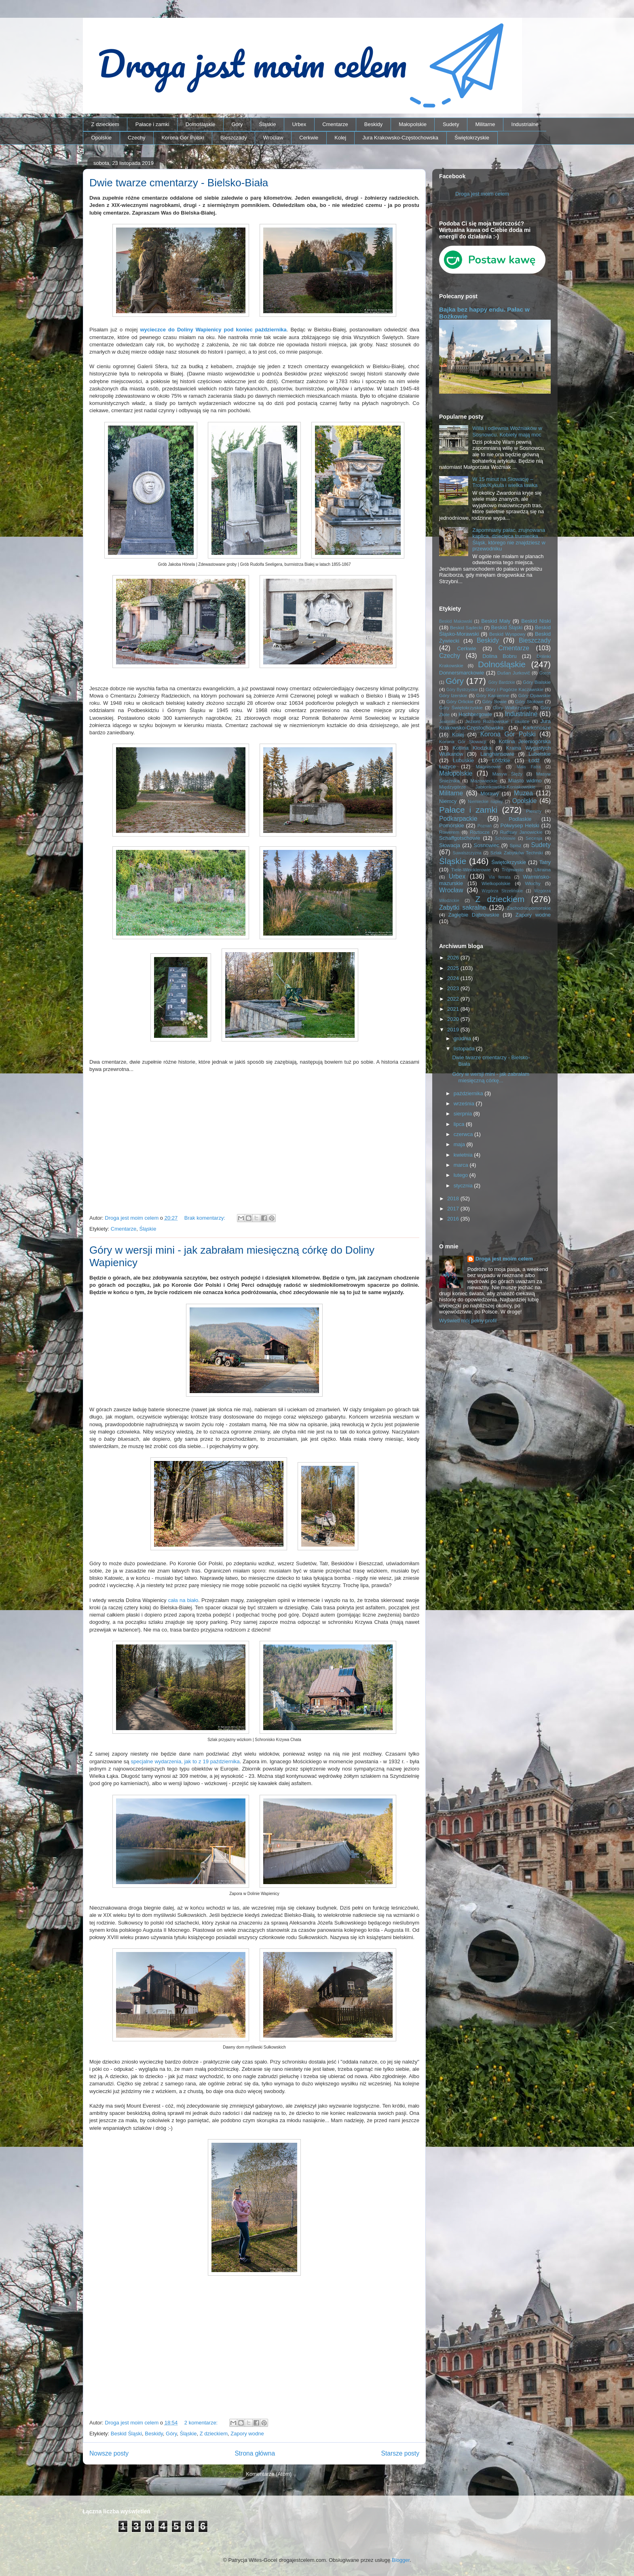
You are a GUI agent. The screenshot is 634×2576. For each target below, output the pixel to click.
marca (462, 1165)
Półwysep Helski (520, 825)
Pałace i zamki (152, 124)
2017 (454, 1209)
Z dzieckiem (105, 124)
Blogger (401, 2560)
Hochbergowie (475, 714)
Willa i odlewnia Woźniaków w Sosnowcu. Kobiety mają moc (507, 431)
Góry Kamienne (492, 695)
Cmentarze (335, 124)
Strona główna (255, 2453)
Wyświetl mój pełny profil (468, 1321)
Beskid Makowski (455, 621)
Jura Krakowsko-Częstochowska (400, 138)
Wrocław (273, 138)
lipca (460, 1124)
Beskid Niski (536, 621)
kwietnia (464, 1155)
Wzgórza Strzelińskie (502, 891)
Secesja (534, 838)
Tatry (545, 862)
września (465, 1103)
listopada (465, 1049)
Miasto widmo (524, 781)
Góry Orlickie (460, 701)
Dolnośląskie (201, 124)
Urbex (299, 124)
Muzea (523, 793)
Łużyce (447, 766)
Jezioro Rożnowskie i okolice (497, 721)
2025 (454, 968)
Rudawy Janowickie (521, 832)
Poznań (485, 826)
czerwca (464, 1134)
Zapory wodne (247, 2434)
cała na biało (183, 1600)
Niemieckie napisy (485, 801)
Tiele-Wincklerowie (471, 869)
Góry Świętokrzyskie (461, 707)
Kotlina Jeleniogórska (525, 741)
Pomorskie (451, 825)
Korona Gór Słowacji (462, 741)
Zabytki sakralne (462, 907)
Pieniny (533, 811)
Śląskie (267, 124)
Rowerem (449, 832)
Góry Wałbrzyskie (511, 707)
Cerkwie (308, 138)
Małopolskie (413, 124)
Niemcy (447, 801)
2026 (454, 958)
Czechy (136, 138)
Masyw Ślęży (507, 773)
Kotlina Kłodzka (471, 748)
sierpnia (463, 1114)
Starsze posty (400, 2453)
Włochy (532, 883)
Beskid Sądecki (466, 627)
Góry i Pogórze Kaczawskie (515, 689)
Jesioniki (447, 721)
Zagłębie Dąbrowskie (473, 915)
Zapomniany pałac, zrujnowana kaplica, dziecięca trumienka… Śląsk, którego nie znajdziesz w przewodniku (508, 539)
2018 (454, 1198)
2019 (454, 1030)
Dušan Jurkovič (513, 672)
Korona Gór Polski (182, 138)
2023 (454, 988)
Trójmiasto (513, 869)
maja (460, 1144)
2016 (454, 1219)
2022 (454, 999)
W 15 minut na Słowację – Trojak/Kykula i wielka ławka (504, 482)
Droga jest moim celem (482, 194)
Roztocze (480, 832)
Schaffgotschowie (459, 838)
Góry (237, 124)
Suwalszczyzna (467, 853)
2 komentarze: (201, 2423)
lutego (461, 1175)
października (469, 1093)
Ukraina (543, 869)
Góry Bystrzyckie (462, 689)
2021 (454, 1009)
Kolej (340, 138)
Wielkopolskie (496, 883)
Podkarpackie (458, 818)
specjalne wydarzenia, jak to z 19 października (185, 1761)
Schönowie (505, 838)
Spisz (516, 845)
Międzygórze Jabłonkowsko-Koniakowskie (487, 786)
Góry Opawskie (534, 695)
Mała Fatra (529, 767)
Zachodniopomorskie (529, 908)
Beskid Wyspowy (507, 634)
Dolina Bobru (499, 656)
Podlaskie (520, 819)
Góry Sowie (494, 701)
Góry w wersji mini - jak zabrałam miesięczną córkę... (490, 1077)
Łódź (534, 760)
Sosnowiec (486, 845)
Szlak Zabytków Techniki (516, 852)
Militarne (485, 124)
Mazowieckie (483, 780)
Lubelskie (539, 754)
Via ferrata (500, 877)
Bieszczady (233, 138)
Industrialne (525, 124)
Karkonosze (537, 728)
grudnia (463, 1038)
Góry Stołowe (529, 701)
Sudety (451, 124)
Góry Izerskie (453, 695)
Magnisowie (488, 766)
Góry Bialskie (537, 682)
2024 (454, 978)
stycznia (464, 1186)
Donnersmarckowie (461, 673)
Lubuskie (463, 760)
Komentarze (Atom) (269, 2474)
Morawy (489, 794)
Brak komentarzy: (205, 1218)
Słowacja (449, 845)
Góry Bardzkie (501, 682)
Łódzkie (501, 760)
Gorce (545, 673)
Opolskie (101, 138)
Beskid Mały (495, 621)
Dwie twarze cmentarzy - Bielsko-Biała (178, 183)
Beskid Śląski (126, 2434)
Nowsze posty (109, 2453)
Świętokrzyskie (471, 138)
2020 (454, 1019)
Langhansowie (497, 754)
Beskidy (373, 124)
